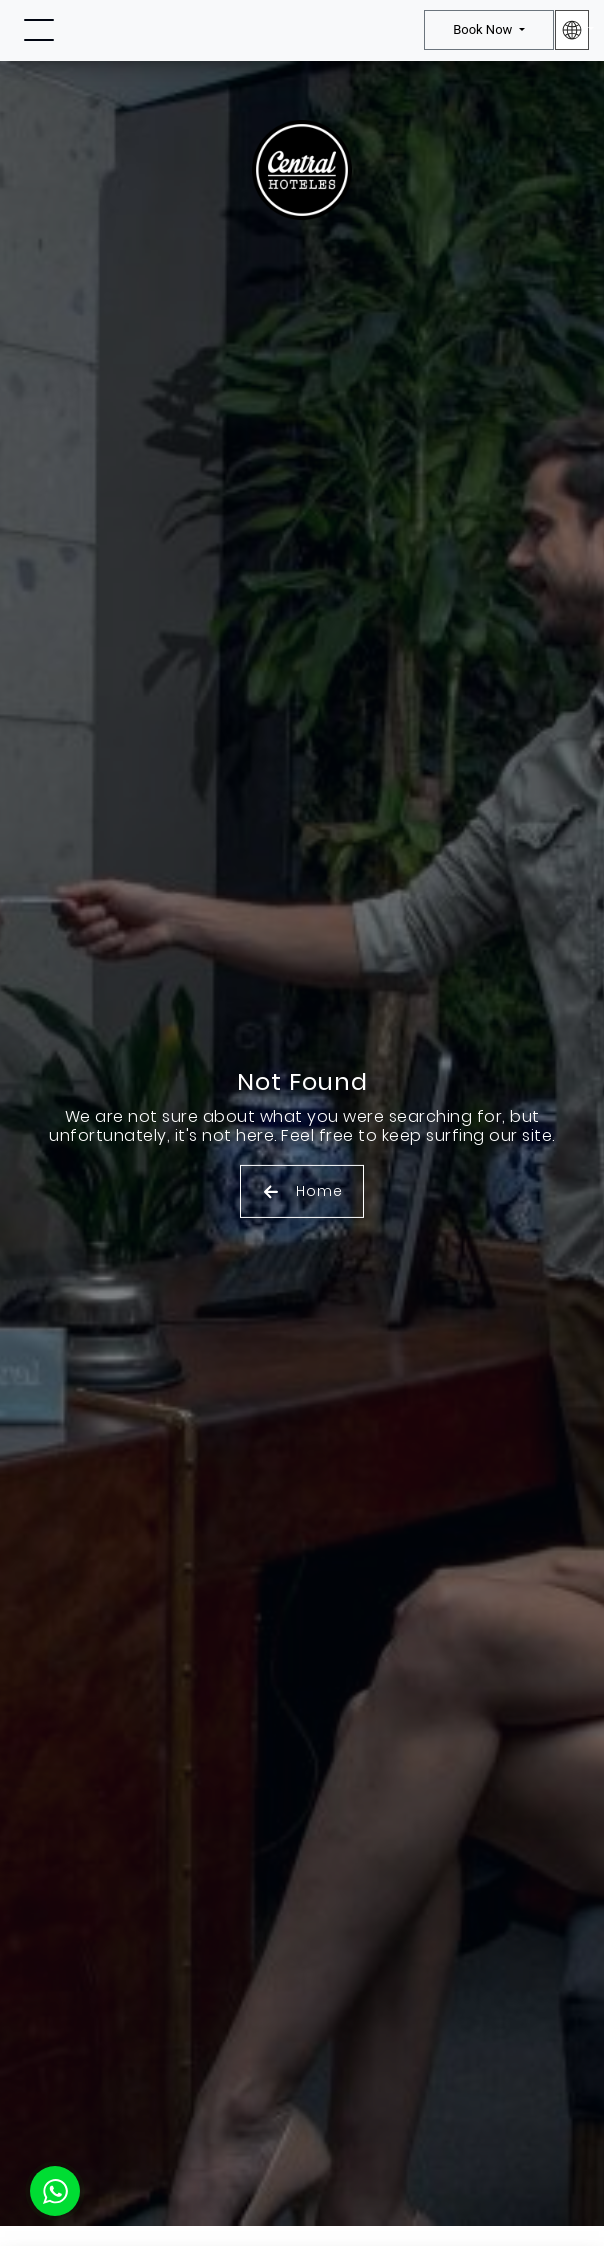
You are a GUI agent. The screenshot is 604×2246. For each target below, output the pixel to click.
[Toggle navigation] (38, 30)
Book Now (484, 29)
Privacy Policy (334, 2205)
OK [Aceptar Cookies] (302, 2154)
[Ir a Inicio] (302, 33)
